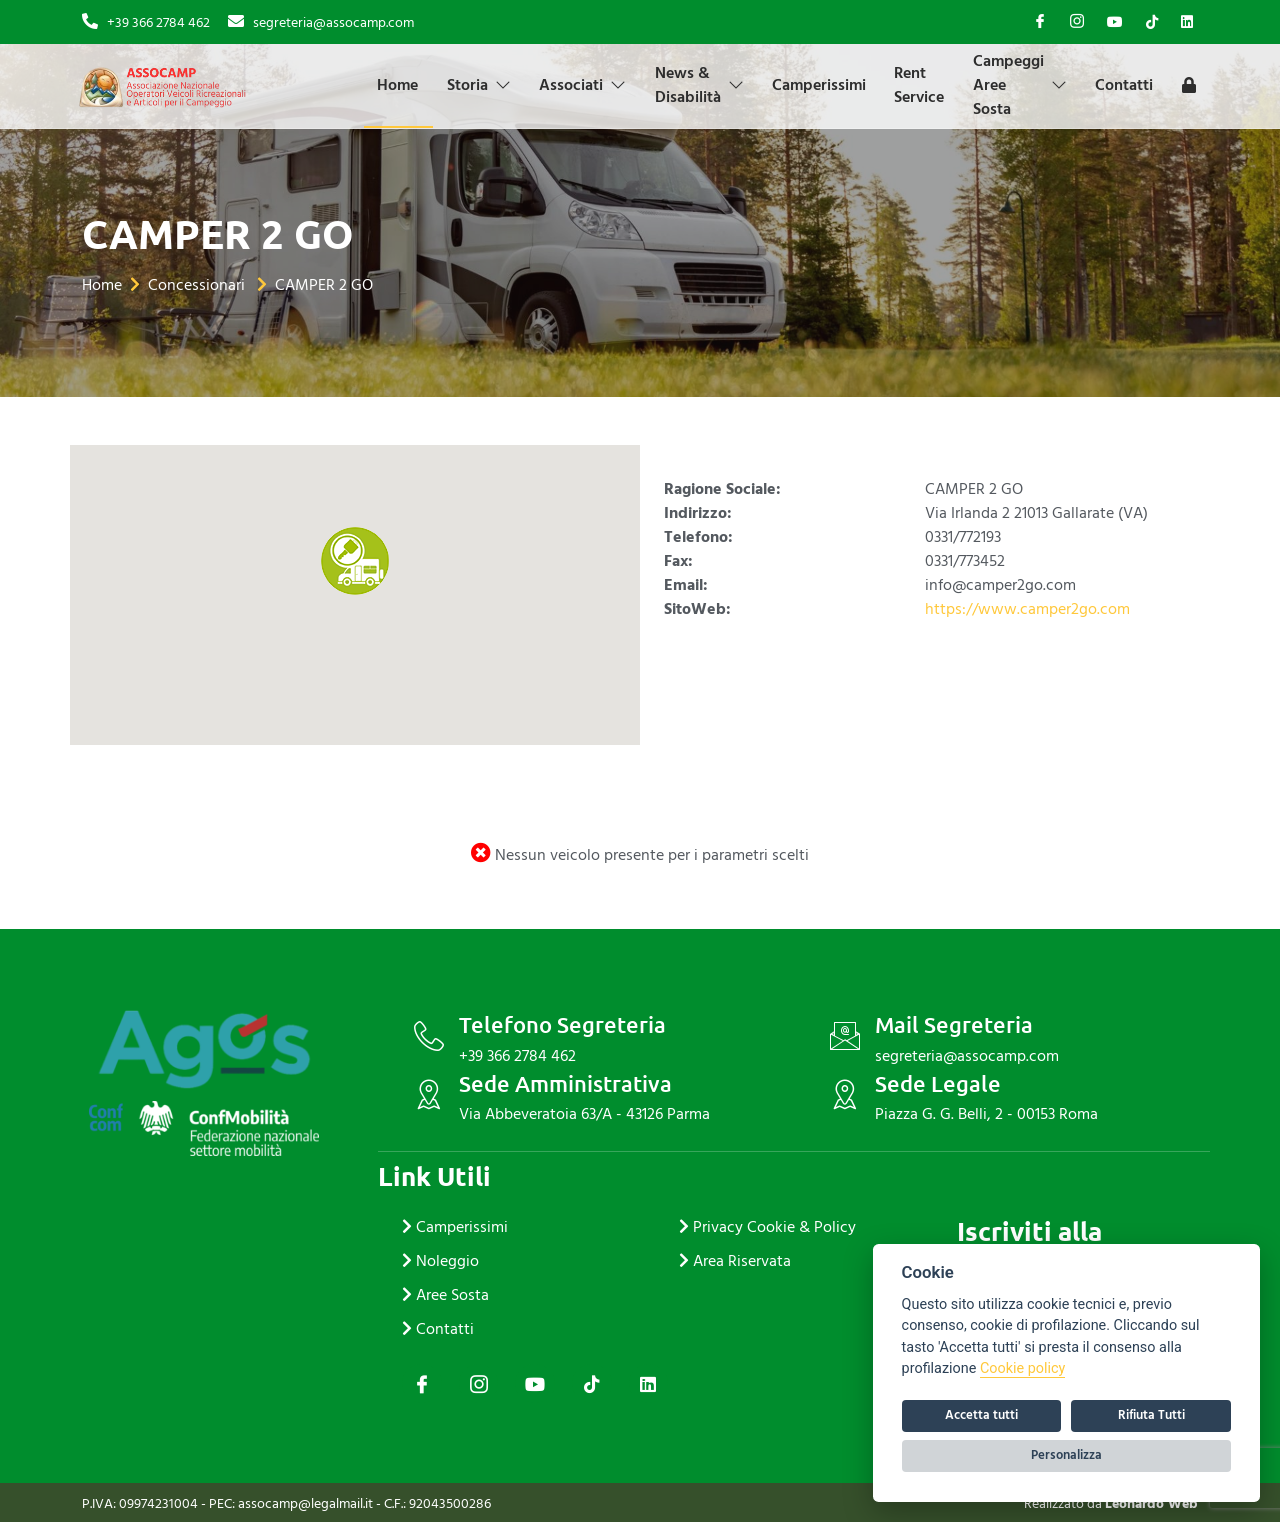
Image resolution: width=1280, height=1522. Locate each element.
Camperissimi (827, 85)
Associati (587, 85)
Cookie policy (1022, 1368)
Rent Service (929, 85)
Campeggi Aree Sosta (1031, 85)
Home (399, 85)
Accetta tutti (981, 1415)
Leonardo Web (1151, 1503)
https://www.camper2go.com (1027, 609)
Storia (482, 85)
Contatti (1137, 85)
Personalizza (1066, 1455)
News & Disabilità (705, 85)
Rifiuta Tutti (1151, 1415)
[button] (355, 561)
